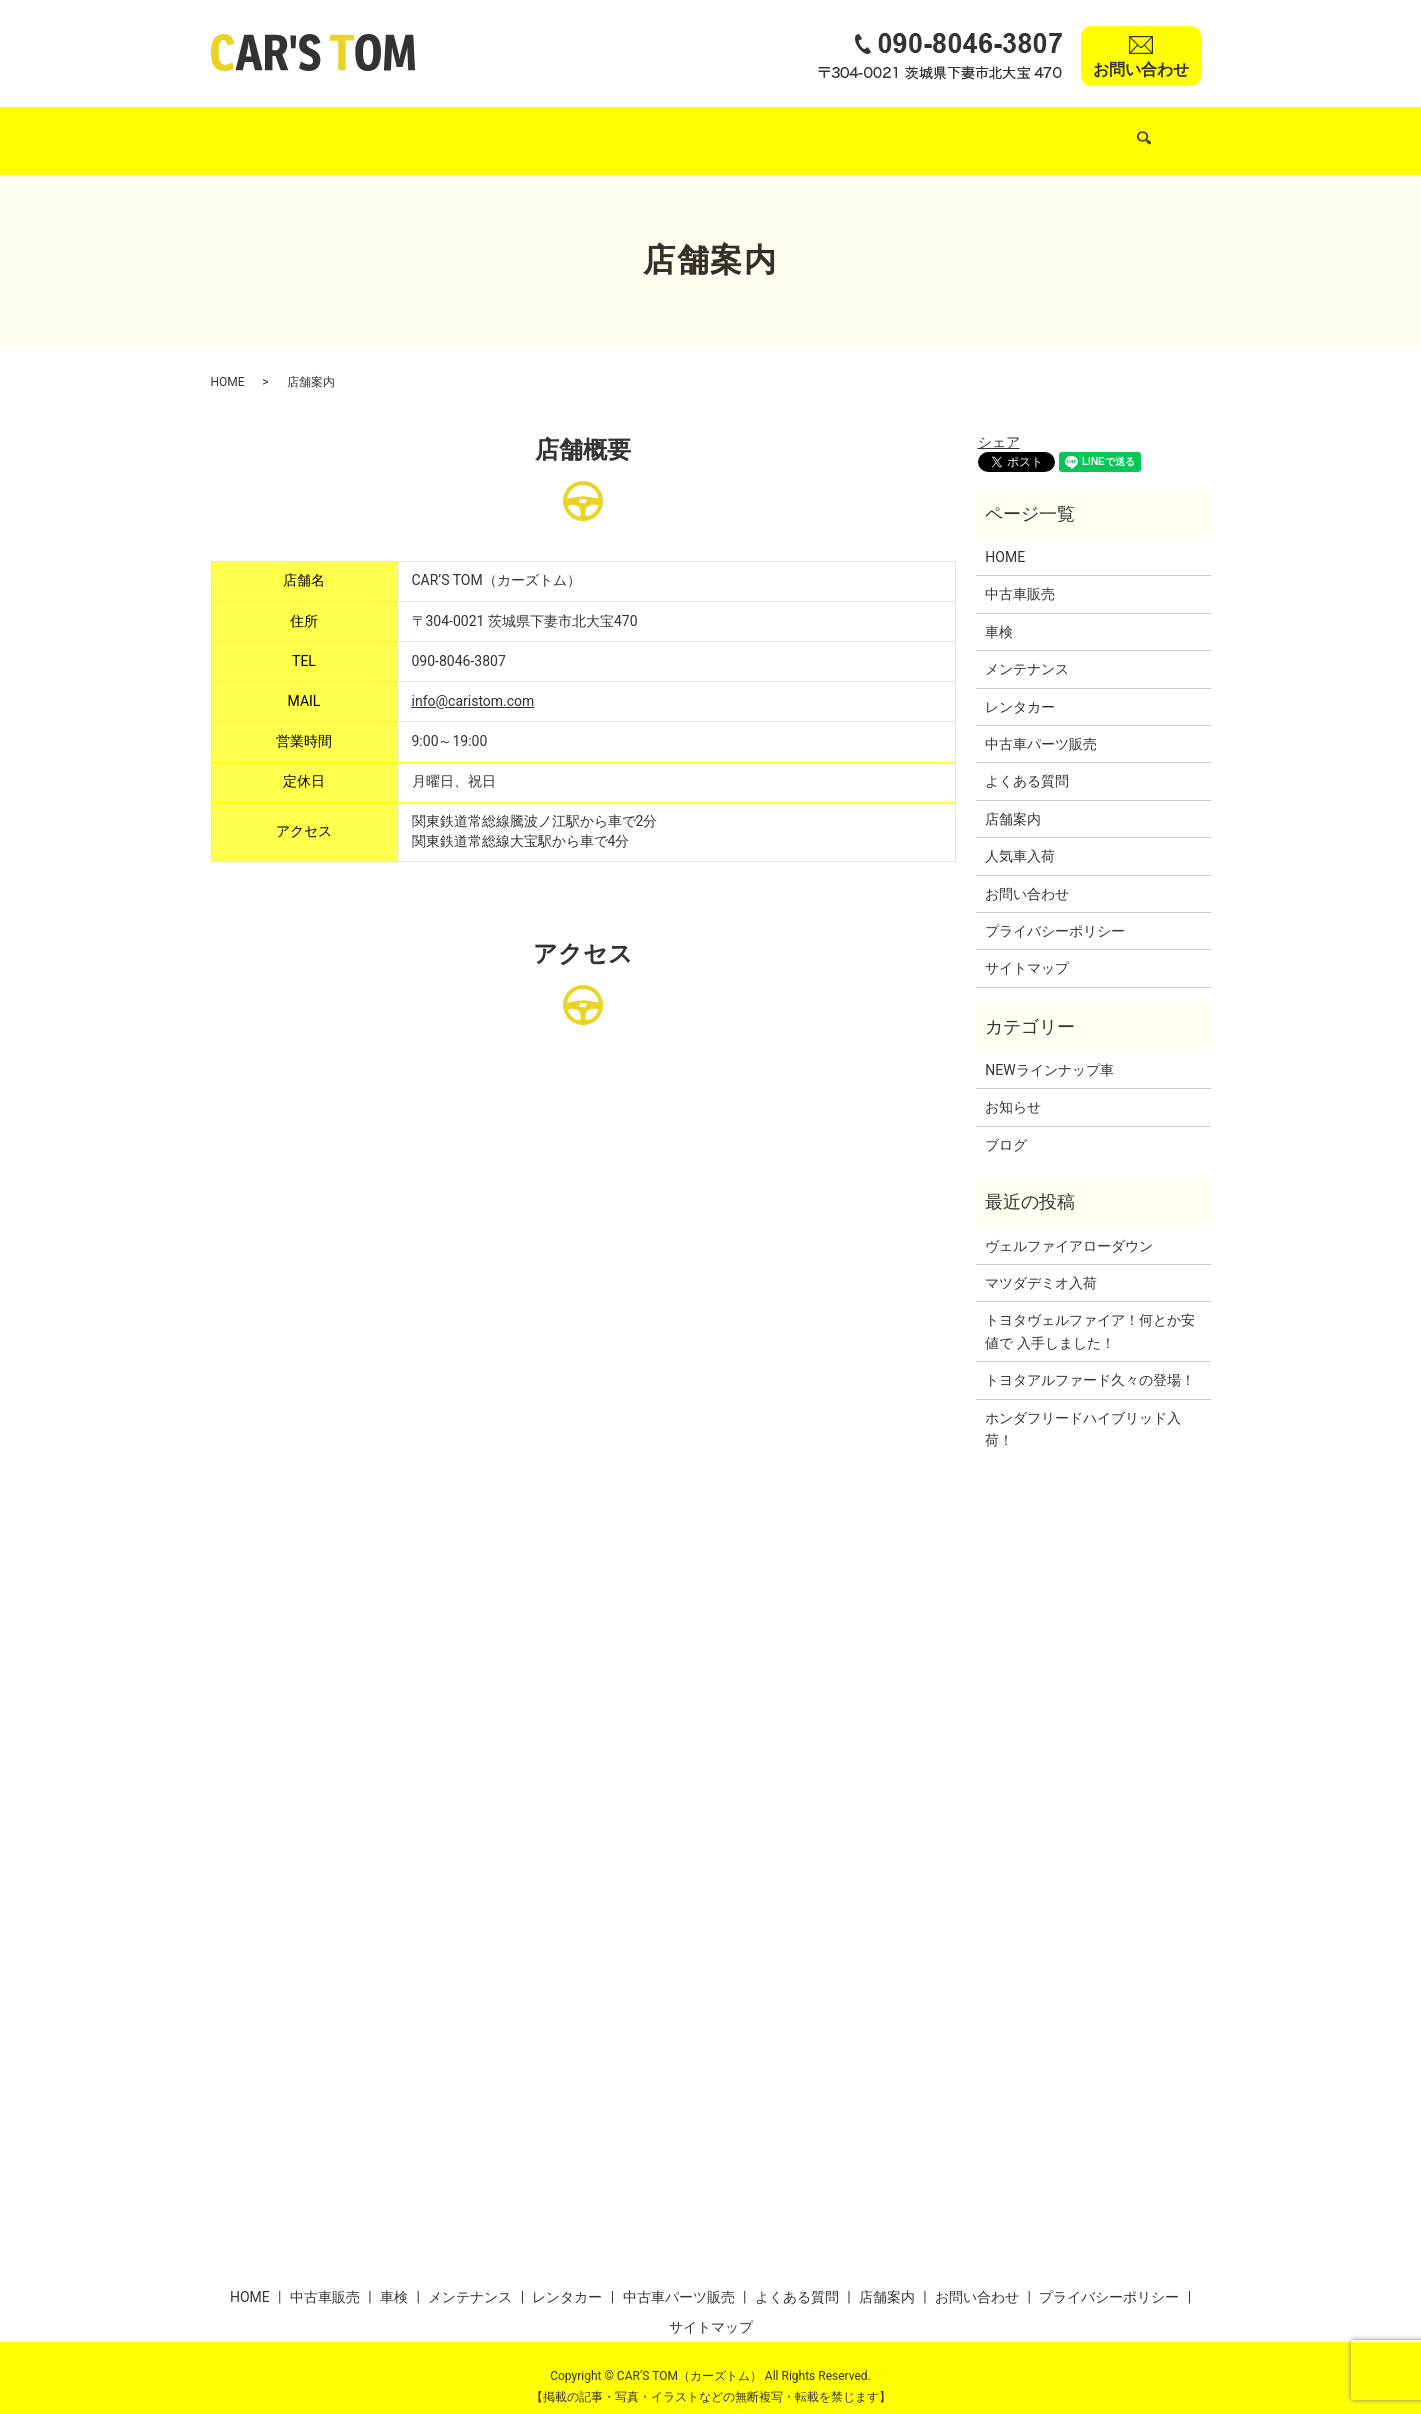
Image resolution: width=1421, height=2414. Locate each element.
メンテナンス (637, 130)
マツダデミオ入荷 (1041, 1264)
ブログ (1006, 1126)
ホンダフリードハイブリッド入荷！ (1083, 1410)
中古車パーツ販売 (872, 130)
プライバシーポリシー (1055, 912)
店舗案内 (1107, 130)
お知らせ (1013, 1088)
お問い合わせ (1027, 874)
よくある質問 (1003, 130)
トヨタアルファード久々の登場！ (1090, 1361)
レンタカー (747, 130)
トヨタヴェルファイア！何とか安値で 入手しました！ (1090, 1312)
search (1177, 131)
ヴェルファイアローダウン (1069, 1227)
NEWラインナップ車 (1049, 1051)
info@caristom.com (473, 682)
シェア (999, 423)
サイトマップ (1027, 949)
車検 (547, 130)
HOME (272, 130)
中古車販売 (361, 130)
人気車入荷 (464, 130)
